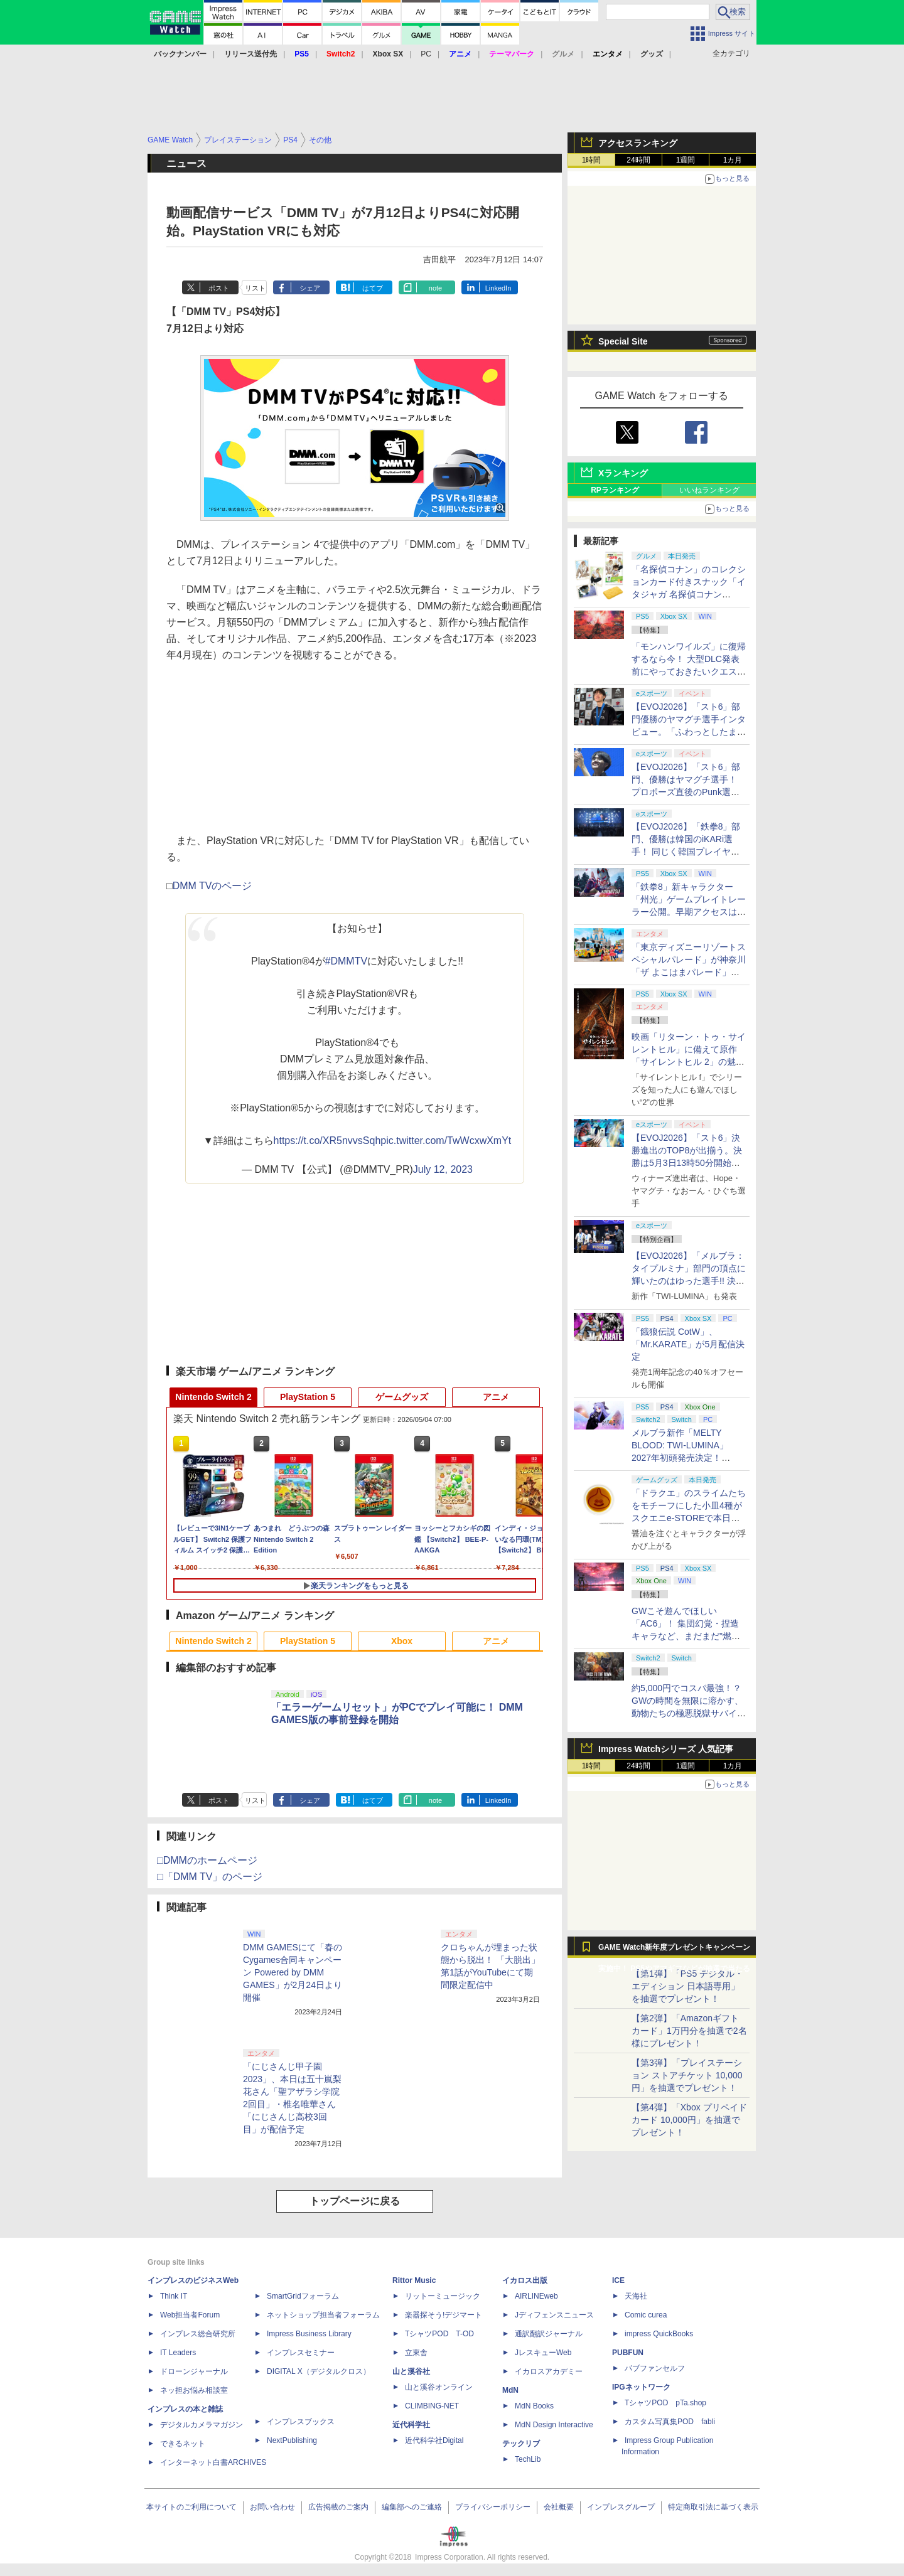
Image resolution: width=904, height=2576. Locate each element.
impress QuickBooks (659, 2333)
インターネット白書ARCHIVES (213, 2462)
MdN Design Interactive (554, 2424)
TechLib (528, 2459)
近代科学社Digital (434, 2440)
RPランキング (615, 490)
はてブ (372, 288)
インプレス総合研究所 (197, 2333)
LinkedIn (498, 288)
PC (426, 54)
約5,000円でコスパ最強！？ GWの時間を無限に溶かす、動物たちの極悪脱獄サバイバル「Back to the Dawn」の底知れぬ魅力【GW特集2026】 (689, 1713)
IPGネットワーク (641, 2387)
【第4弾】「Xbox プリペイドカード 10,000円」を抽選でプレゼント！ (689, 2119)
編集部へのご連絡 (412, 2507)
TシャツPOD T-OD (439, 2333)
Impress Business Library (309, 2333)
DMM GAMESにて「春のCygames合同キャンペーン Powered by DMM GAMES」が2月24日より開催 (292, 1972)
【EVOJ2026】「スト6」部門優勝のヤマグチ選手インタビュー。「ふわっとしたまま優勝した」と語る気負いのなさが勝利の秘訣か (689, 732)
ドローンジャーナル (194, 2371)
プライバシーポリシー (492, 2507)
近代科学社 (411, 2424)
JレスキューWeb (543, 2352)
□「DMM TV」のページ (209, 1876)
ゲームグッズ (401, 1397)
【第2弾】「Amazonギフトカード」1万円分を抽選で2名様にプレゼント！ (689, 2030)
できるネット (182, 2443)
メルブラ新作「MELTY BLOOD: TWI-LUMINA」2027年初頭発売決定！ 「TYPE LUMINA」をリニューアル (687, 1458)
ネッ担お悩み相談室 (194, 2390)
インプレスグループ (621, 2507)
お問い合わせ (272, 2507)
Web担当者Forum (190, 2315)
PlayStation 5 (307, 1397)
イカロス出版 (524, 2280)
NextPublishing (292, 2440)
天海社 (636, 2296)
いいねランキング (709, 490)
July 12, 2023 (443, 1169)
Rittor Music (414, 2280)
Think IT (173, 2296)
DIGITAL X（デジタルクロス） (318, 2371)
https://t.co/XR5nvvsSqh (327, 1140)
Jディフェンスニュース (554, 2315)
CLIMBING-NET (432, 2406)
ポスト (218, 288)
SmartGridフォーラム (303, 2296)
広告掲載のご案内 (338, 2507)
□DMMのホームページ (207, 1860)
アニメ (496, 1397)
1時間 (591, 160)
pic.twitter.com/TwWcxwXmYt (445, 1140)
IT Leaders (178, 2352)
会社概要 (559, 2507)
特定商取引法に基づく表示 (713, 2507)
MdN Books (534, 2406)
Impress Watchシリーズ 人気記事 (665, 1749)
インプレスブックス (301, 2421)
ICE (618, 2280)
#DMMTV (346, 961)
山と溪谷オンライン (439, 2387)
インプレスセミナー (301, 2352)
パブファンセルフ (655, 2368)
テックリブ (521, 2443)
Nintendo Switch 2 (213, 1397)
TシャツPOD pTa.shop (665, 2402)
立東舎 (416, 2352)
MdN (510, 2390)
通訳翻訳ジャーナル (549, 2333)
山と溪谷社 (411, 2371)
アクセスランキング (637, 143)
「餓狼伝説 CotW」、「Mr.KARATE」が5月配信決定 (688, 1344)
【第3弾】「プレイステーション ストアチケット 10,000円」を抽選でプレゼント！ (687, 2075)
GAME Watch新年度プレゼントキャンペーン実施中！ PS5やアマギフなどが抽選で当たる (674, 1950)
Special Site (623, 341)
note (435, 288)
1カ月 (733, 160)
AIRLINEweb (536, 2296)
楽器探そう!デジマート (443, 2315)
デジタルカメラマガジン (201, 2424)
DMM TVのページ (212, 885)
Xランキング (623, 473)
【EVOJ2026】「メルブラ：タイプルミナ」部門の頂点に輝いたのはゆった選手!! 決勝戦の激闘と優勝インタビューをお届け (689, 1281)
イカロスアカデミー (549, 2371)
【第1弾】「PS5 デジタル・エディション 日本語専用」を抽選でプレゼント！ (687, 1986)
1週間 (686, 160)
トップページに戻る (354, 2201)
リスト (255, 288)
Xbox (401, 1641)
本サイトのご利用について (191, 2507)
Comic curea (646, 2315)
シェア (309, 288)
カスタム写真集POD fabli (670, 2421)
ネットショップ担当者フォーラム (323, 2315)
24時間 (638, 160)
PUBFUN (627, 2352)
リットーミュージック (442, 2296)
